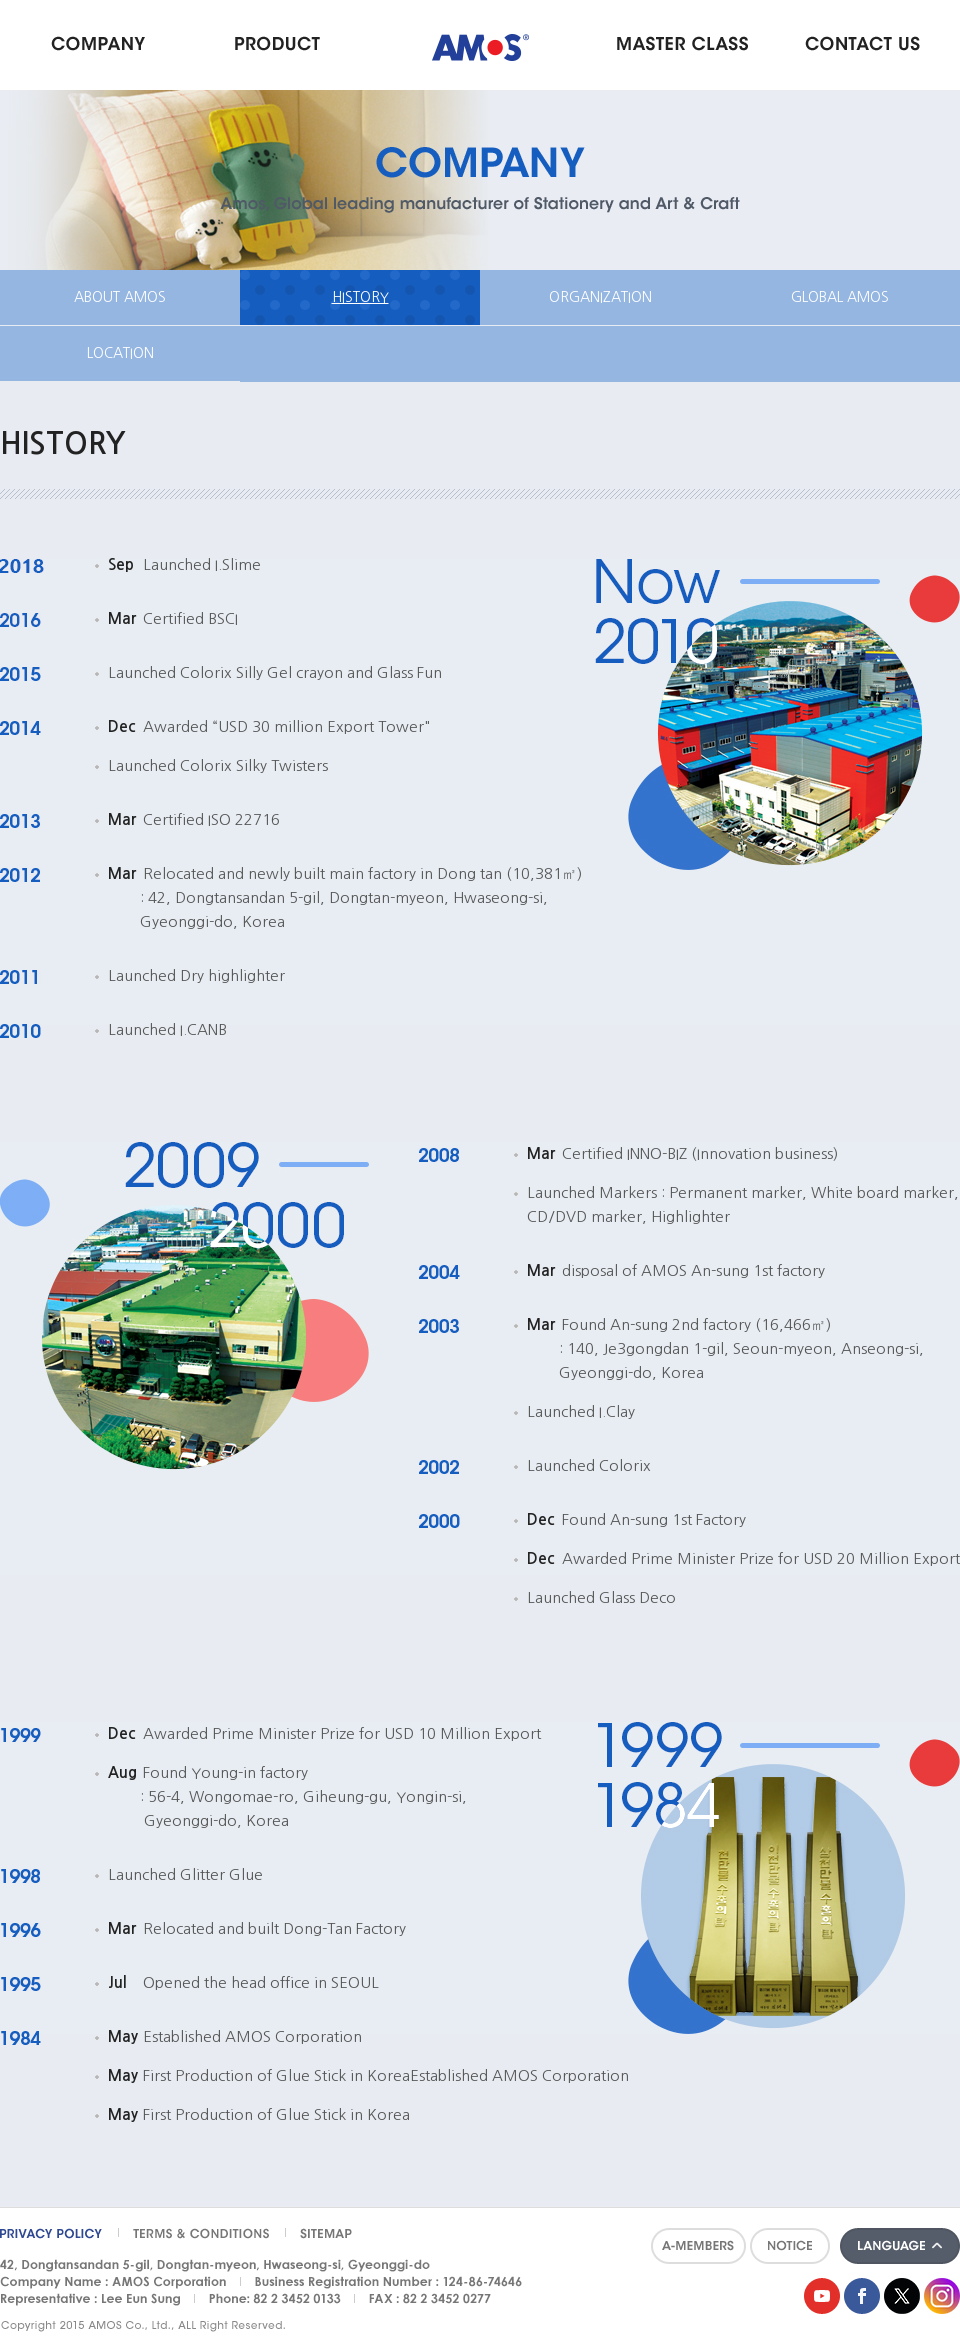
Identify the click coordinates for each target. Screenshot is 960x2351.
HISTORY (360, 297)
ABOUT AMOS (120, 297)
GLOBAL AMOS (840, 297)
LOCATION (120, 353)
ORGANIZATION (600, 297)
